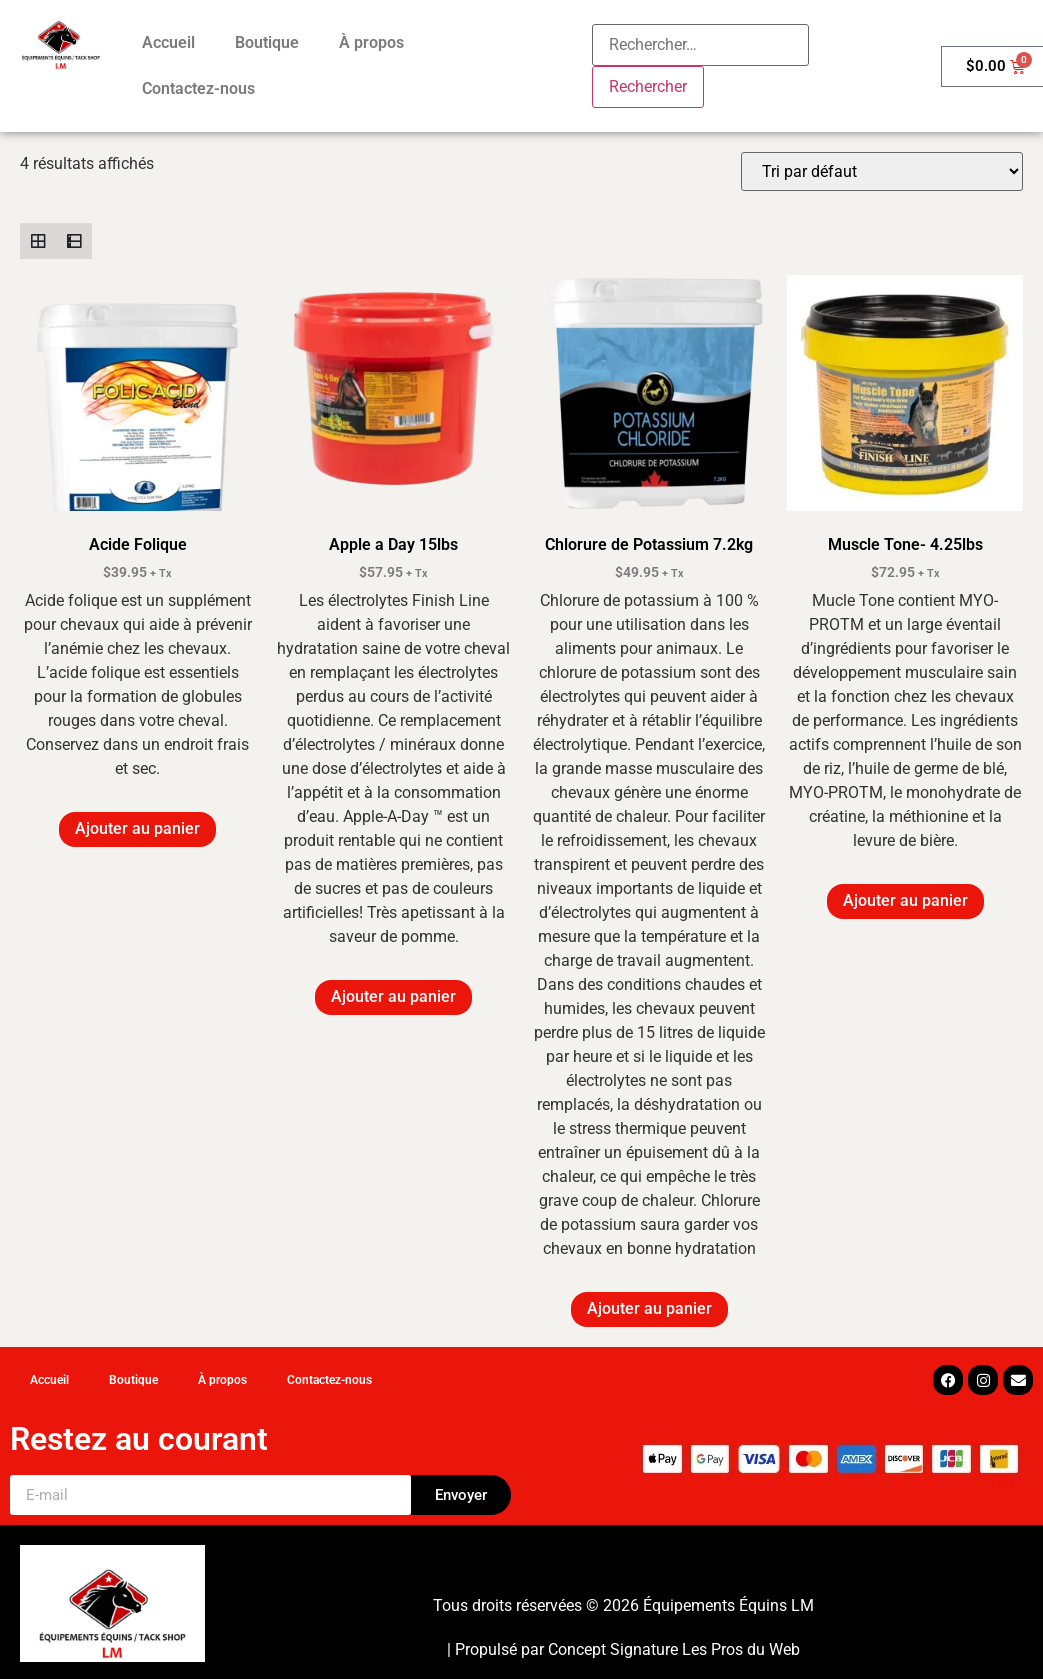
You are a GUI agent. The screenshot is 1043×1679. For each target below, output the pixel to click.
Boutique (267, 42)
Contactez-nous (198, 88)
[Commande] (882, 171)
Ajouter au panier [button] (137, 828)
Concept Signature (615, 1649)
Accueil (168, 42)
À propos (371, 42)
